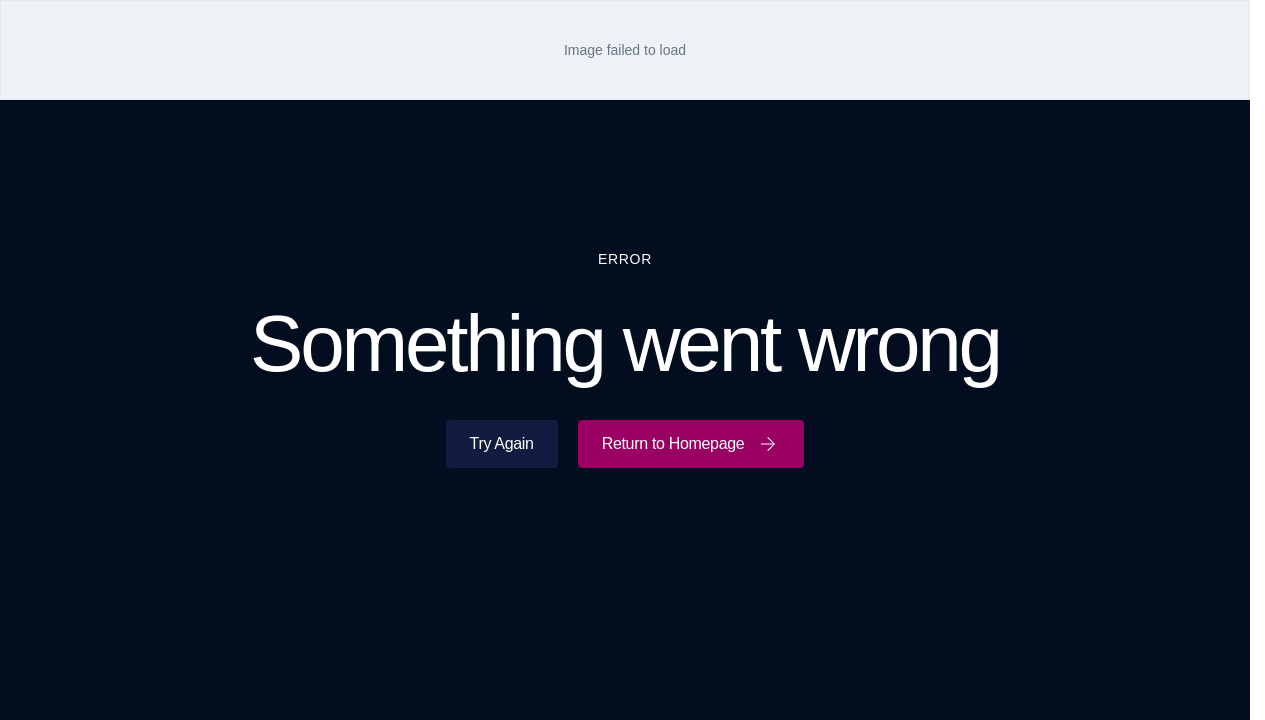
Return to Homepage (691, 444)
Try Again (502, 443)
